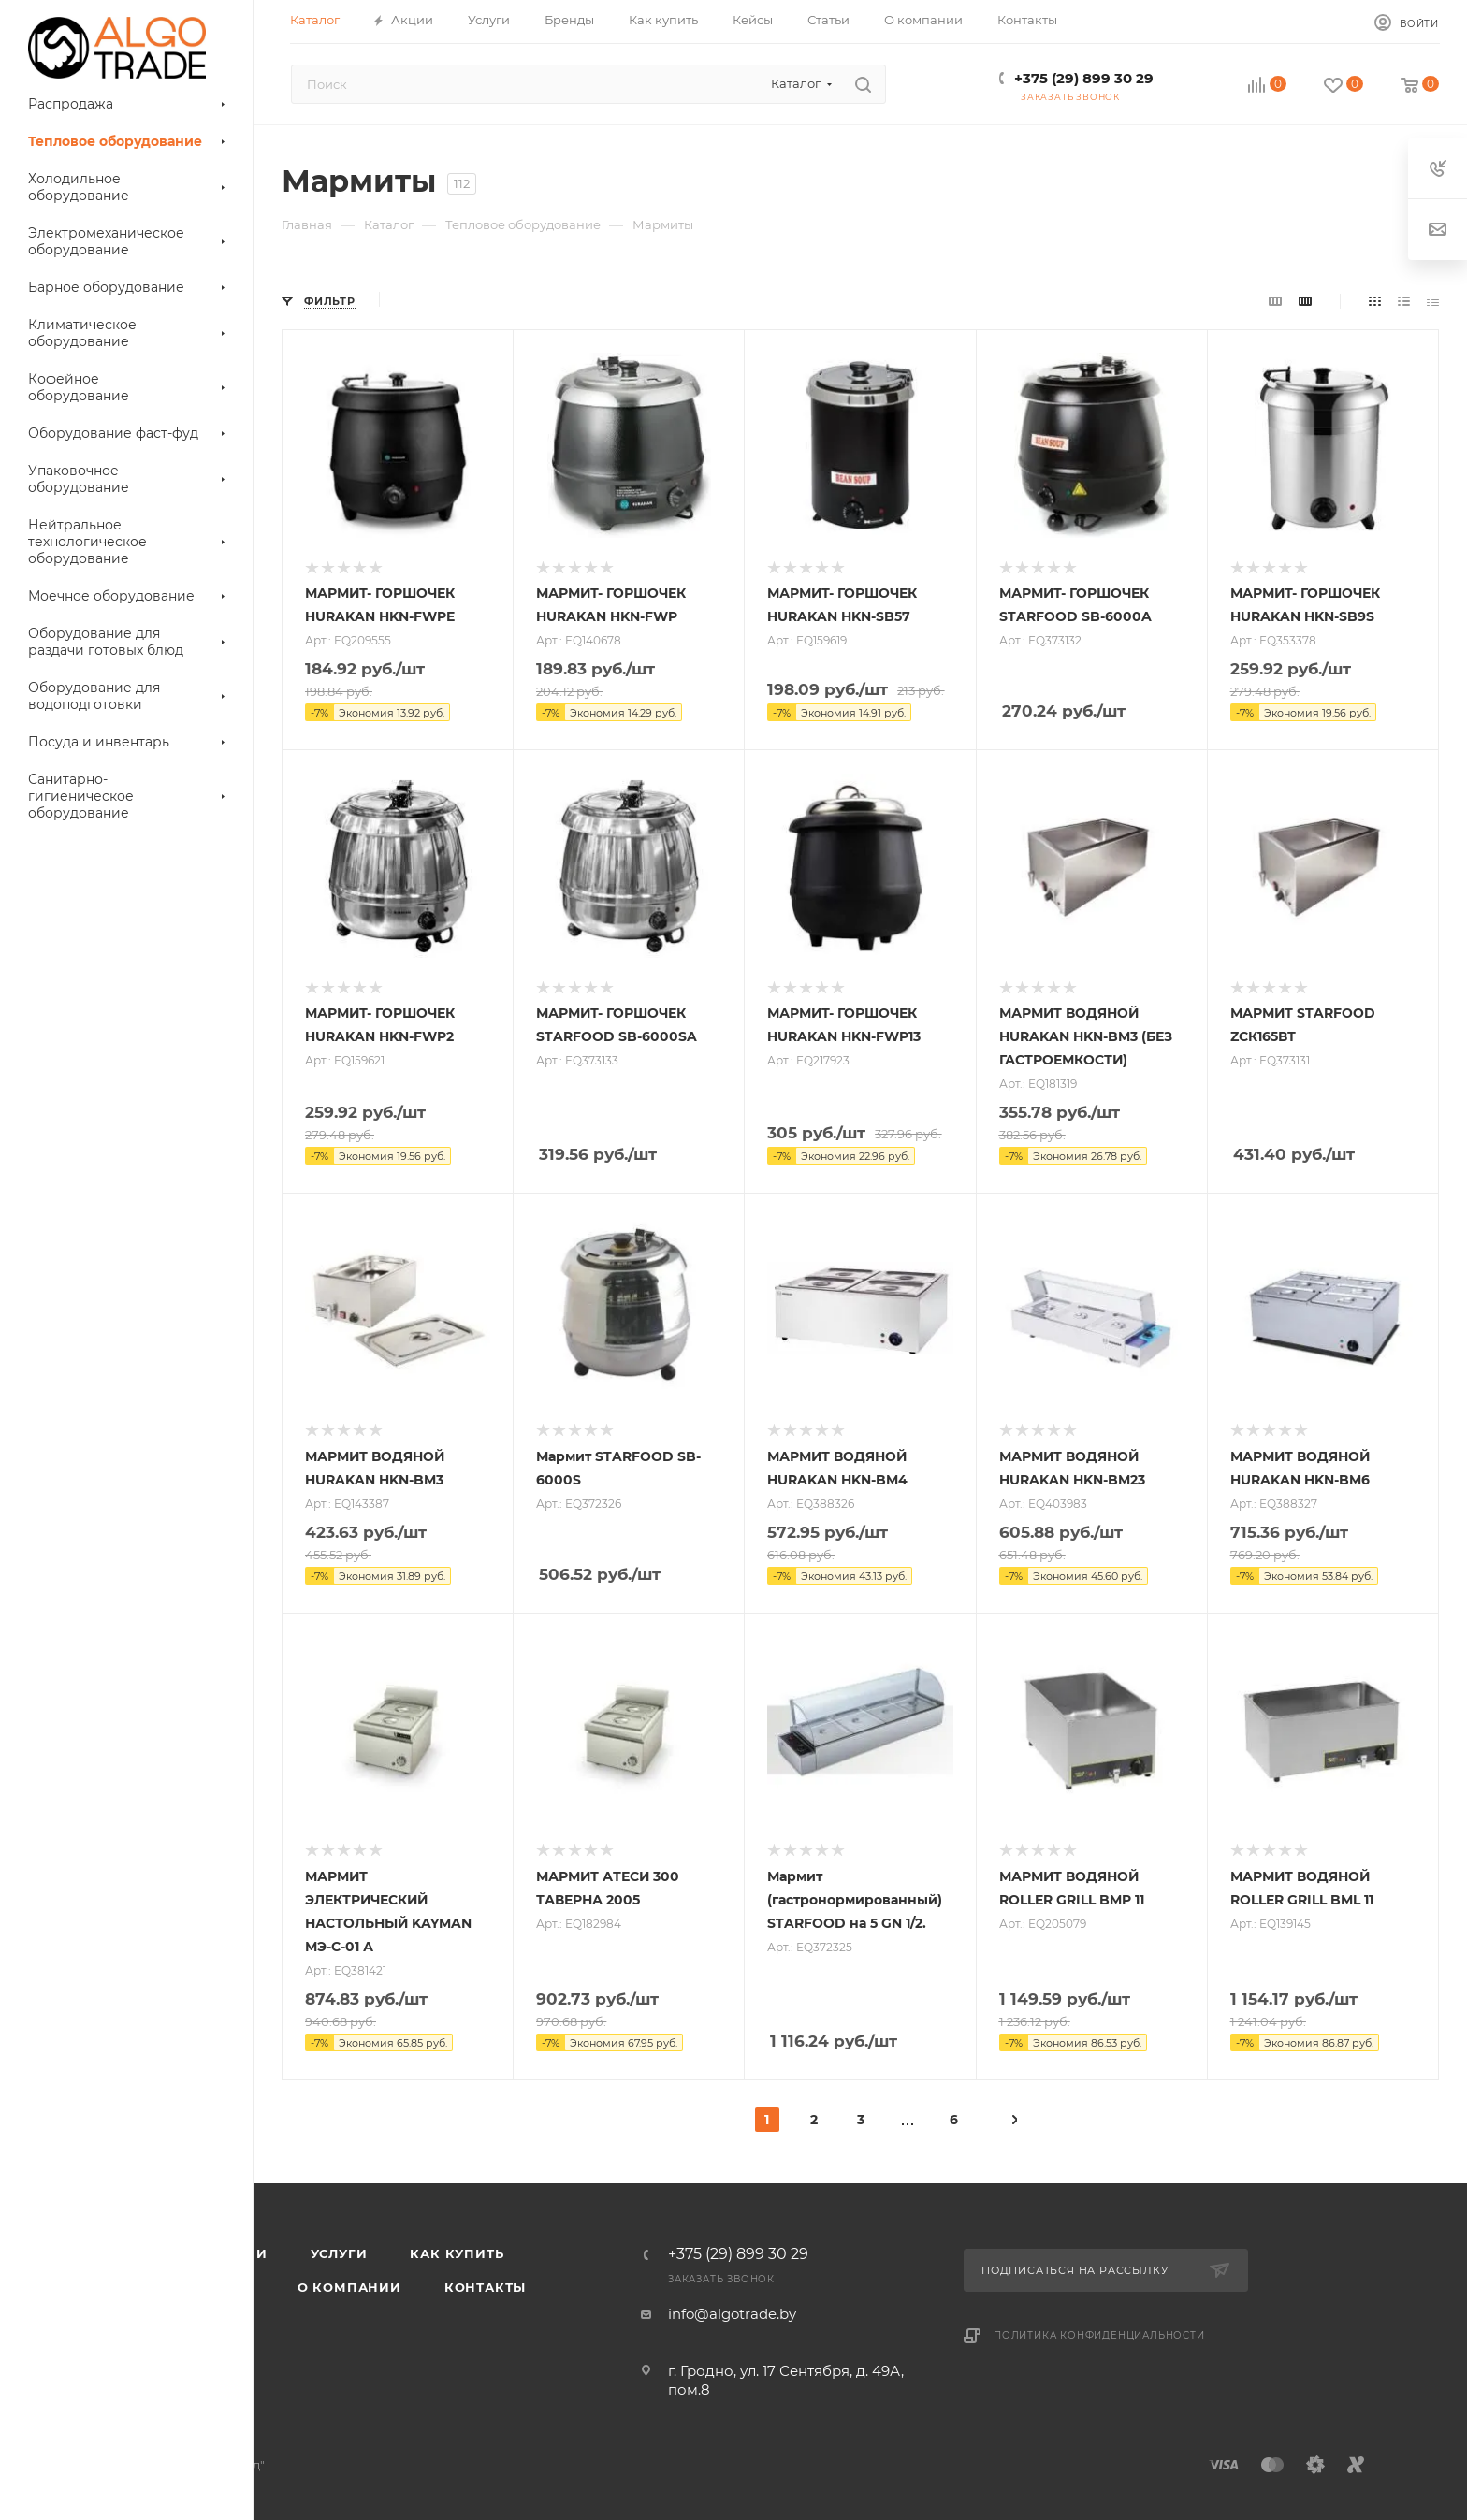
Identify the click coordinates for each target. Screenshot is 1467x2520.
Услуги (339, 2253)
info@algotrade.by (732, 2314)
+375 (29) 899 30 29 (1084, 78)
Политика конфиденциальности (1099, 2335)
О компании (349, 2287)
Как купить (456, 2253)
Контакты (485, 2287)
